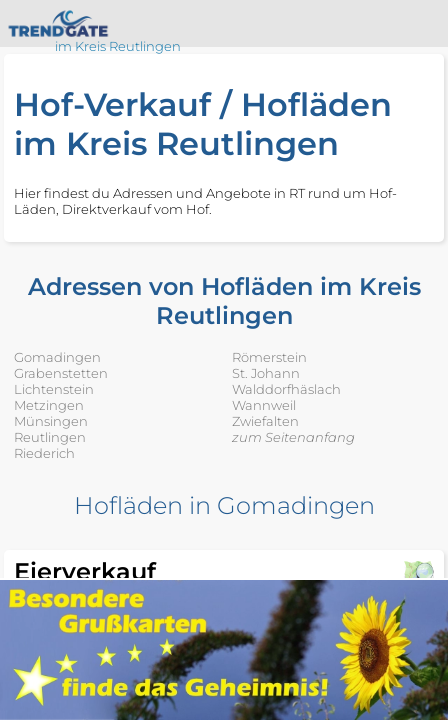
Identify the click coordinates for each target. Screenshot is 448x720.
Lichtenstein (54, 389)
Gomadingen (57, 357)
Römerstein (269, 357)
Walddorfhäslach (286, 389)
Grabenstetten (61, 373)
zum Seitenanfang (293, 437)
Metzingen (49, 405)
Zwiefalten (265, 421)
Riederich (44, 453)
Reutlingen (50, 437)
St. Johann (266, 373)
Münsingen (51, 421)
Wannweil (264, 405)
